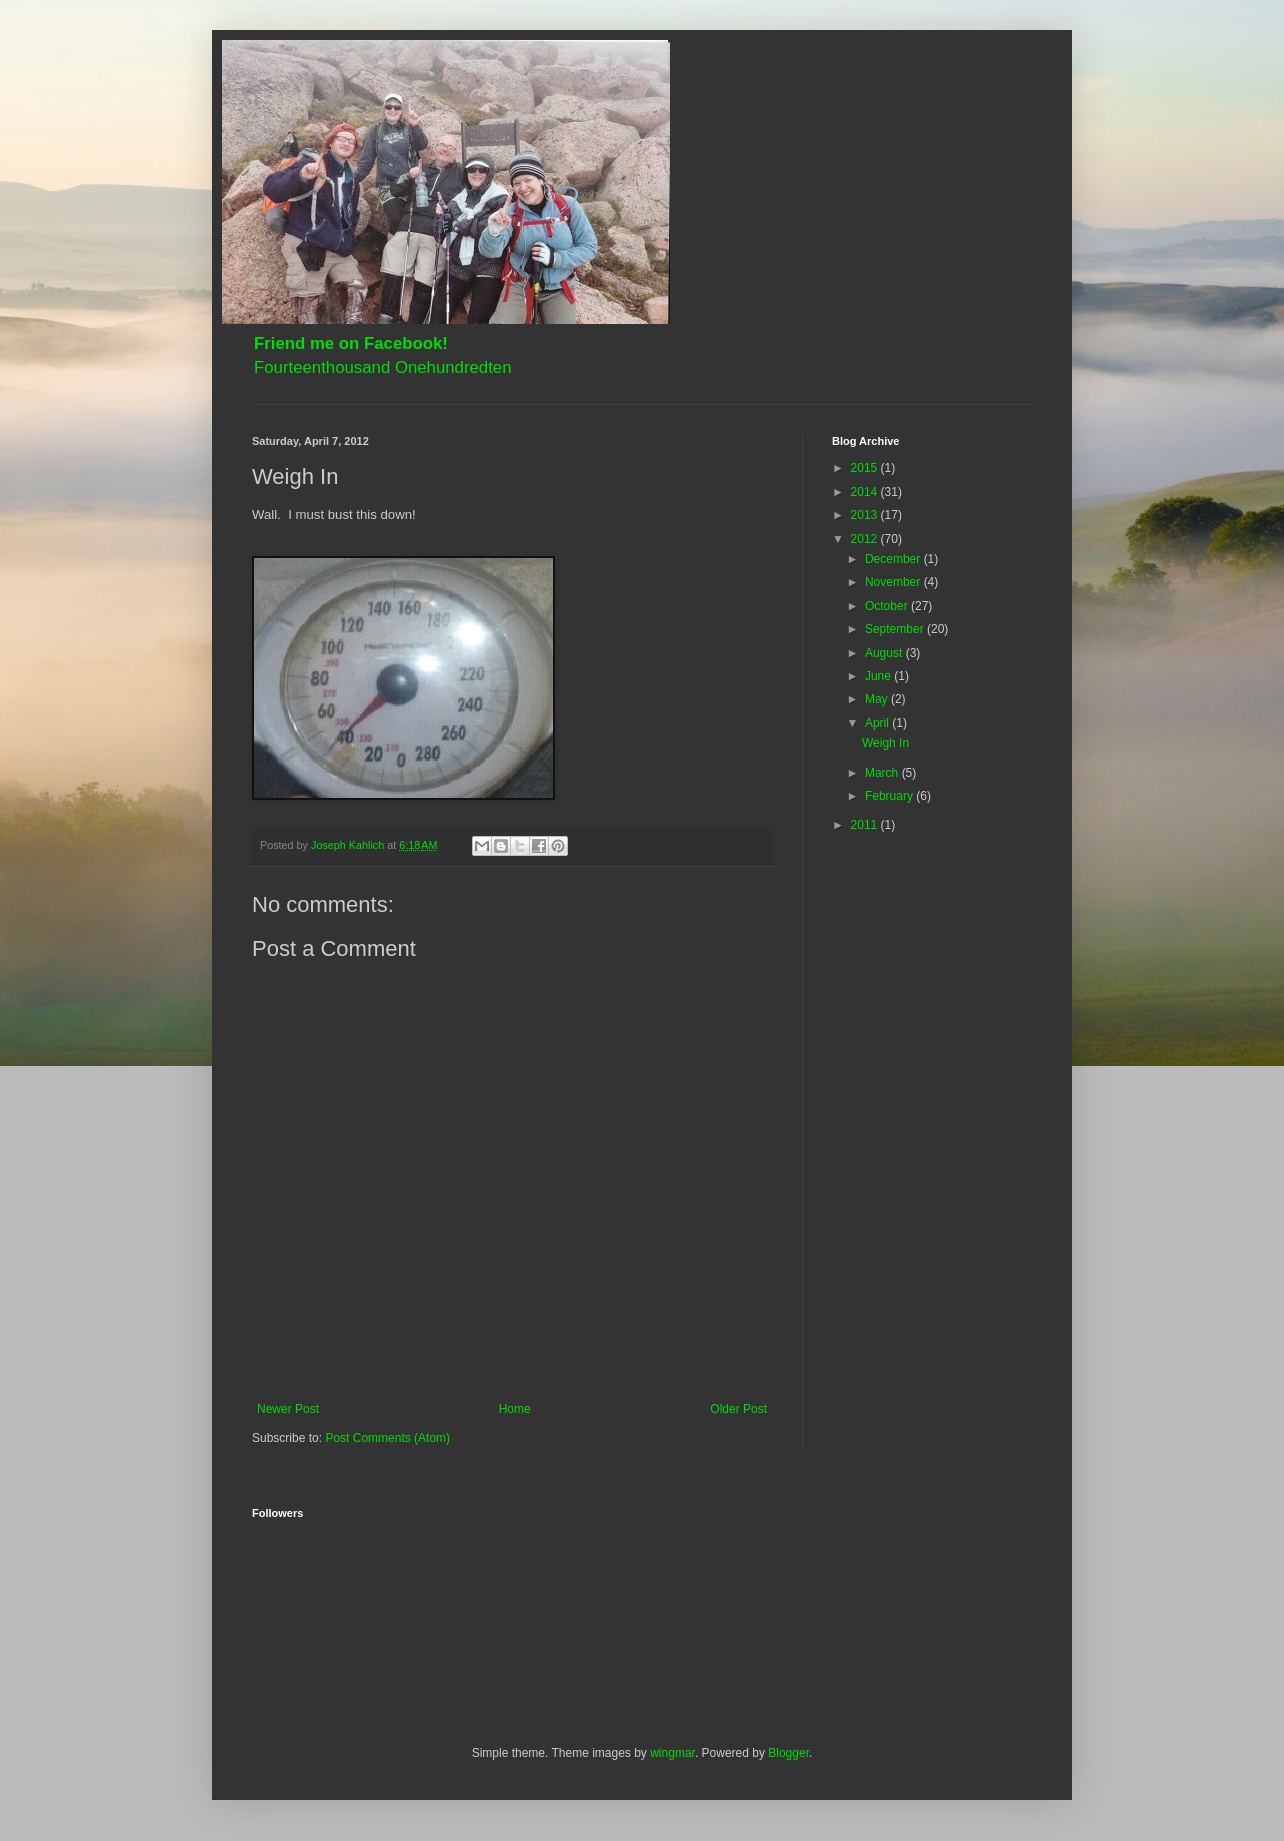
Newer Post (288, 1409)
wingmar (672, 1753)
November (894, 582)
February (890, 796)
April (878, 723)
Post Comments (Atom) (387, 1438)
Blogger (788, 1753)
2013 (866, 515)
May (878, 699)
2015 (866, 468)
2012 (866, 539)
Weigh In (885, 743)
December (894, 559)
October (888, 606)
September (896, 629)
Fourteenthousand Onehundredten (383, 367)
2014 (866, 492)
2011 (866, 825)
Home (515, 1409)
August (885, 653)
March (883, 773)
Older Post (738, 1409)
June (879, 676)
